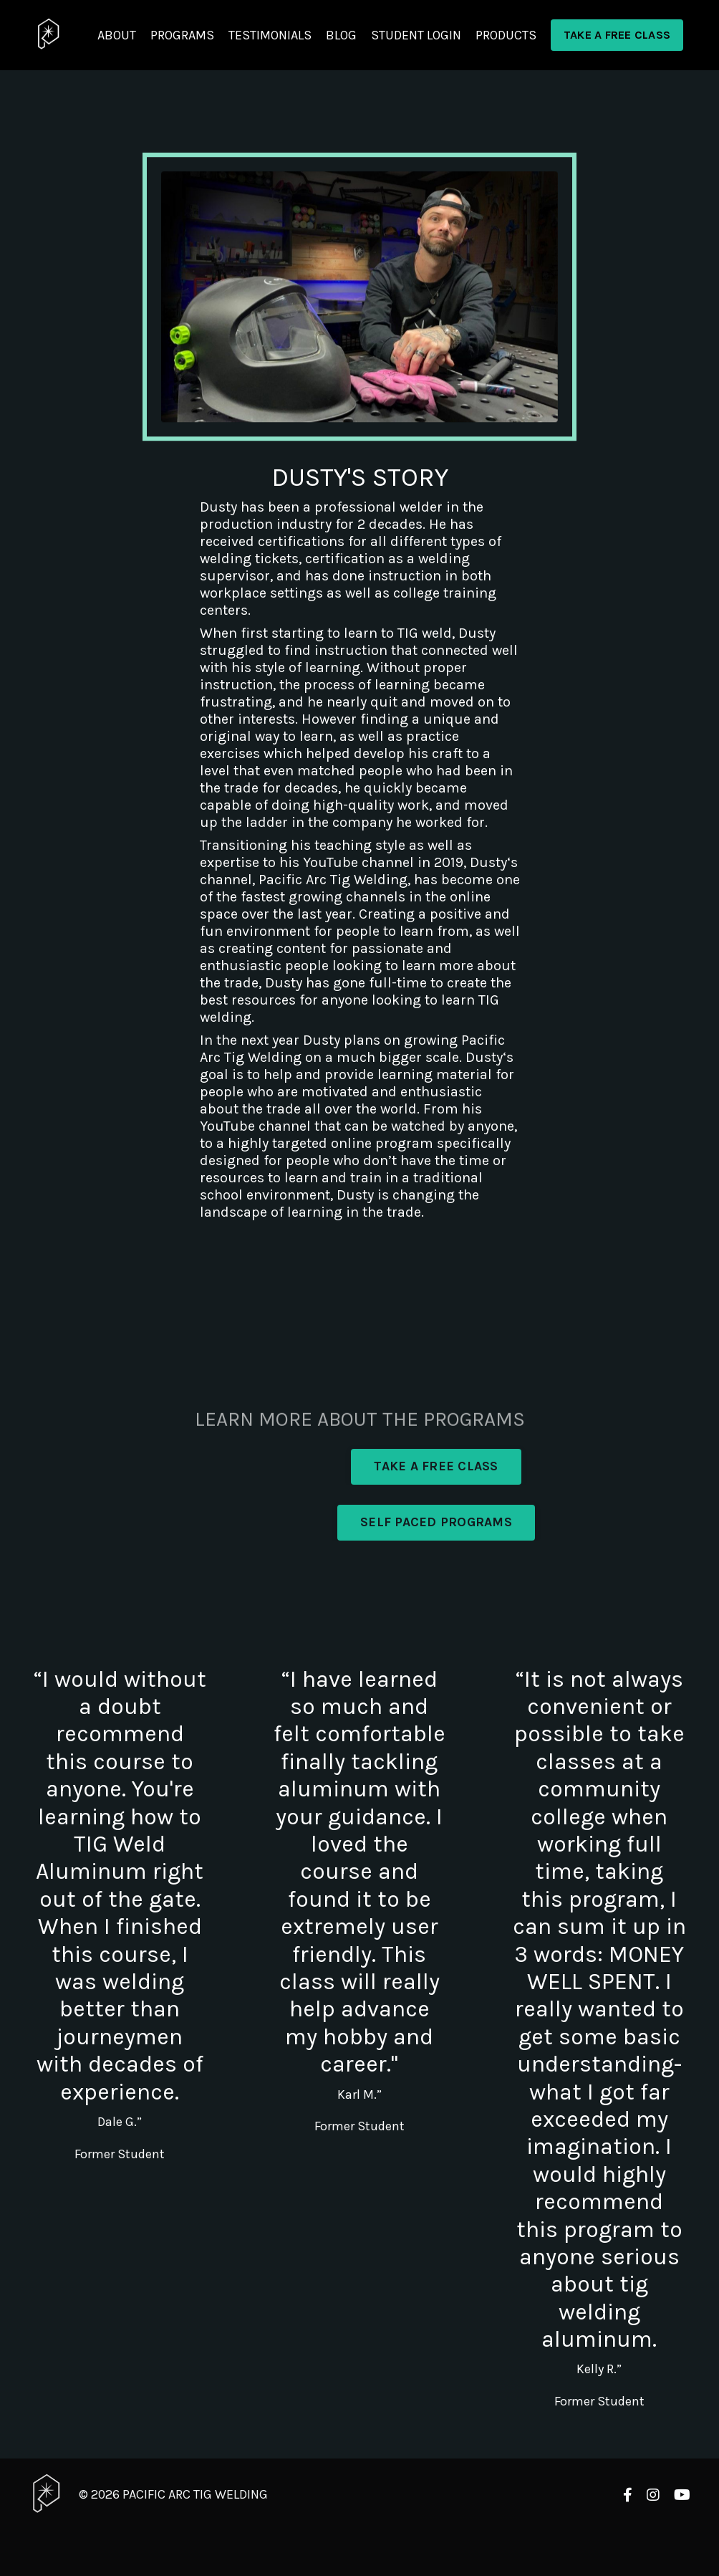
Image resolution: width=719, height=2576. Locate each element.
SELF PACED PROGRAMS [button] (436, 1522)
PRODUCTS (506, 35)
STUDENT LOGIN (416, 35)
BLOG (341, 35)
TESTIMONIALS (270, 35)
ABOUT (116, 35)
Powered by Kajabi (648, 2538)
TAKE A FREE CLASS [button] (617, 35)
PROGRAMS (182, 35)
